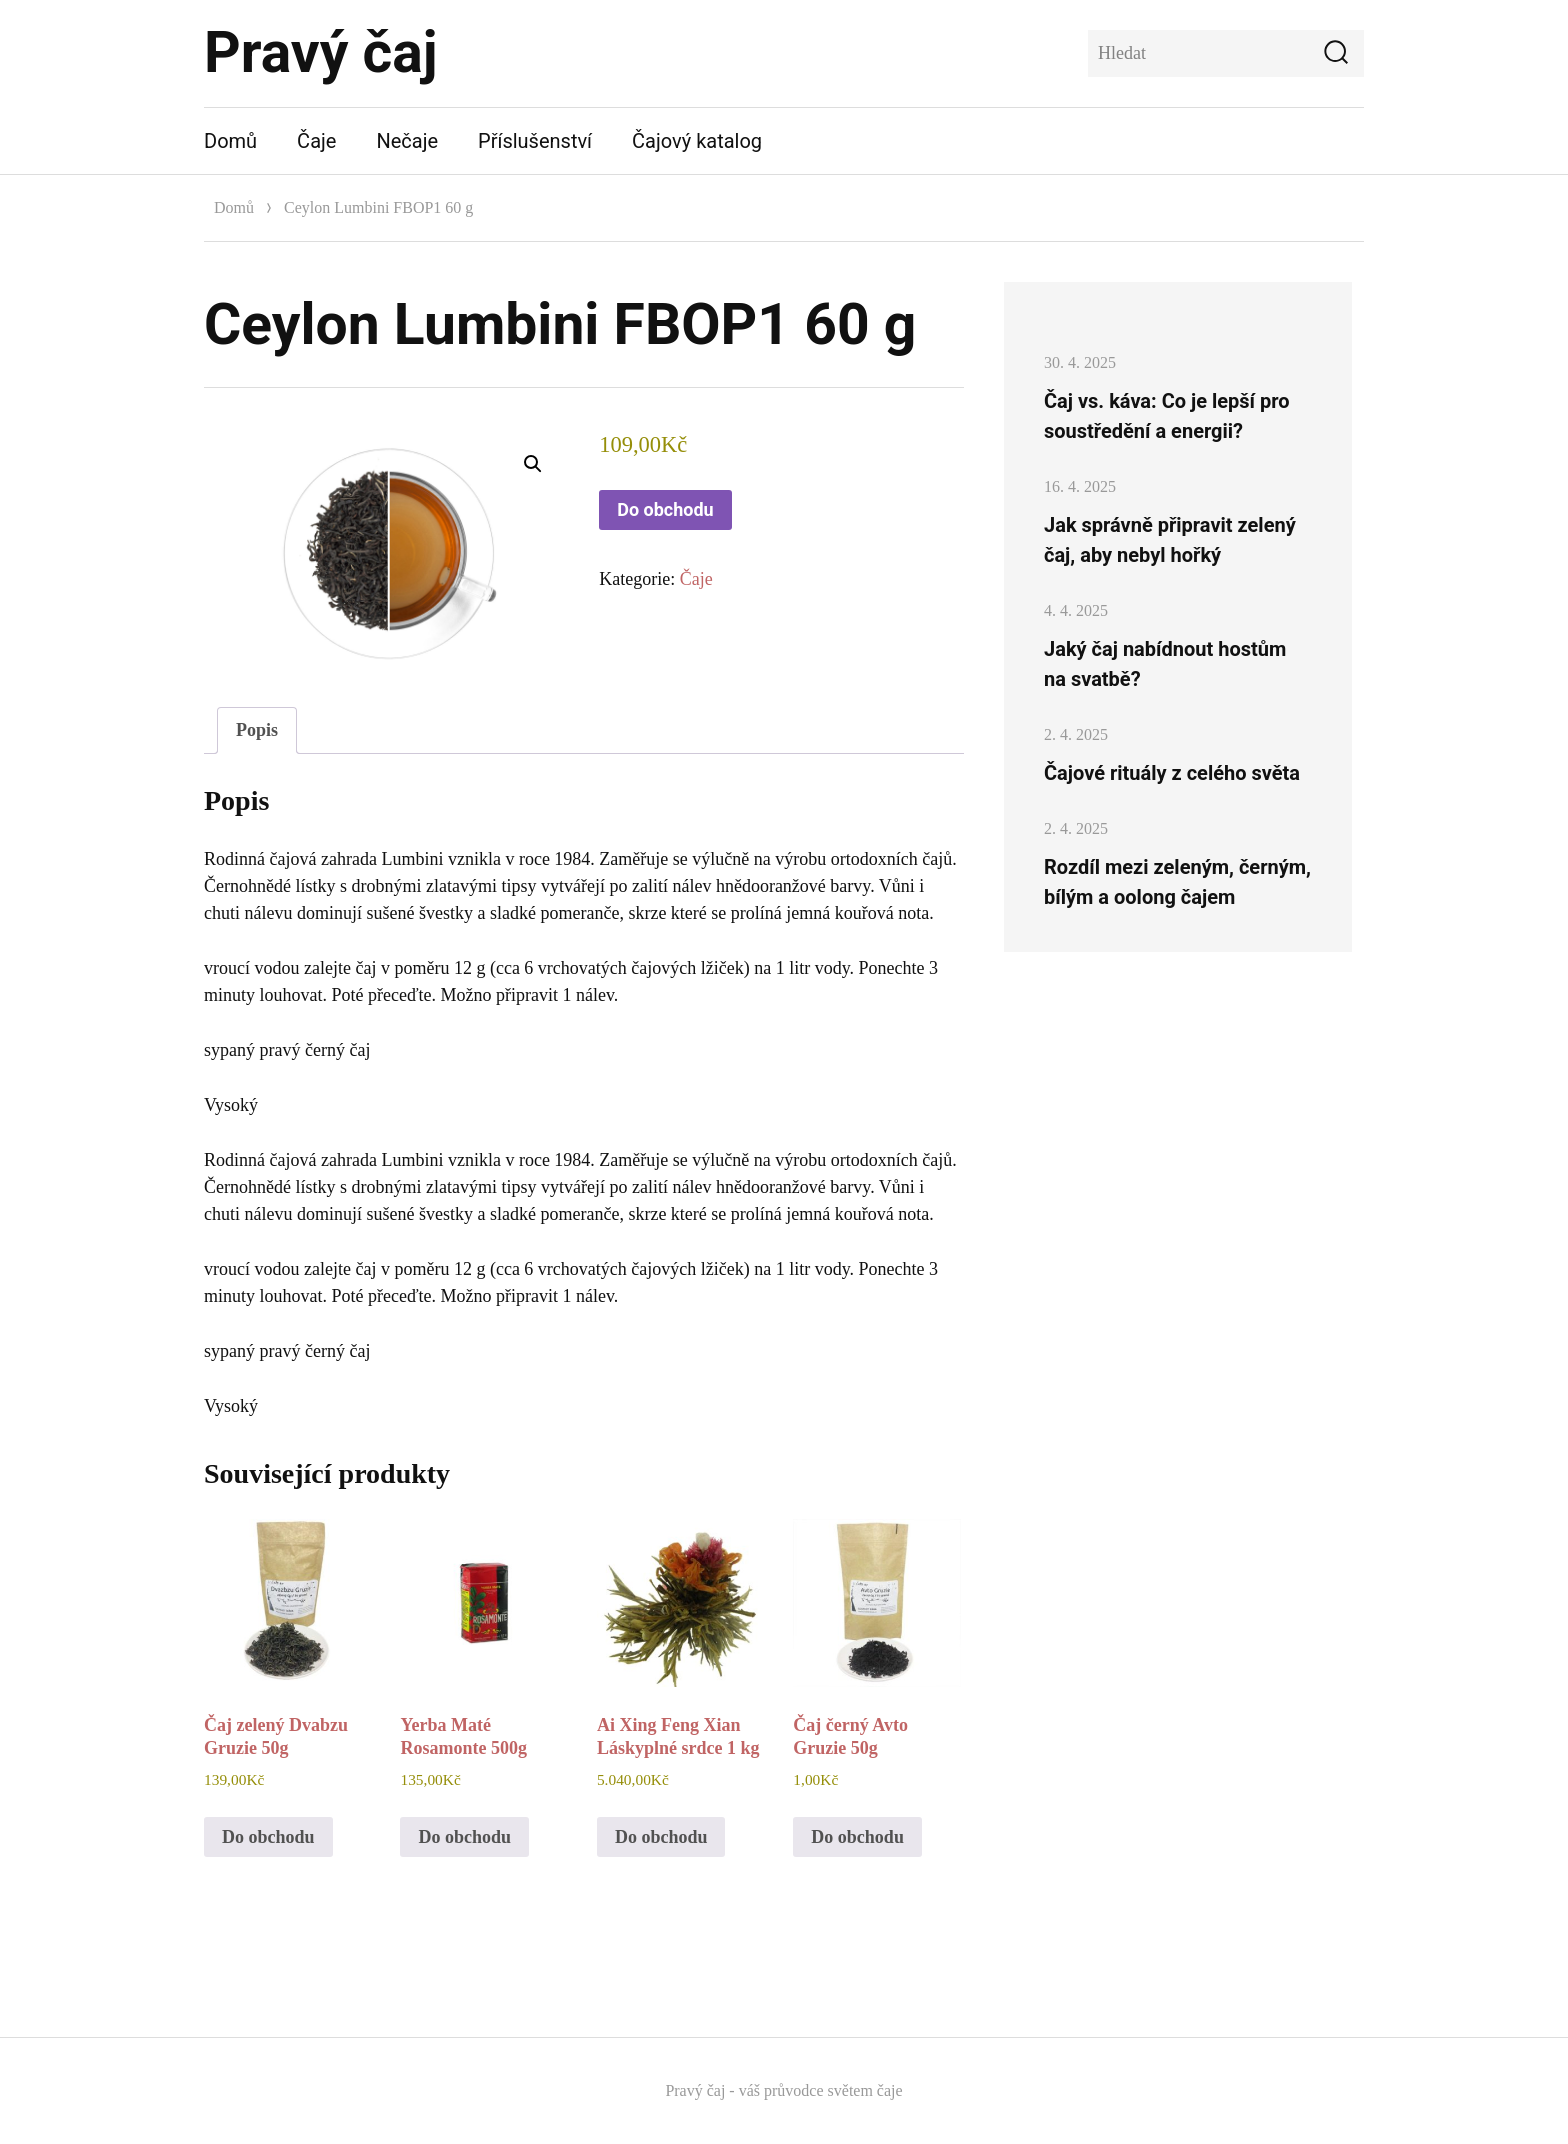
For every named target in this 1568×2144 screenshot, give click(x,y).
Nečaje (407, 141)
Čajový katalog (697, 141)
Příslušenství (535, 141)
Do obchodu (665, 509)
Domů (230, 141)
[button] (533, 464)
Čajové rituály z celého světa (1172, 773)
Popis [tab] (257, 730)
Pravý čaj (321, 52)
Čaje (316, 141)
